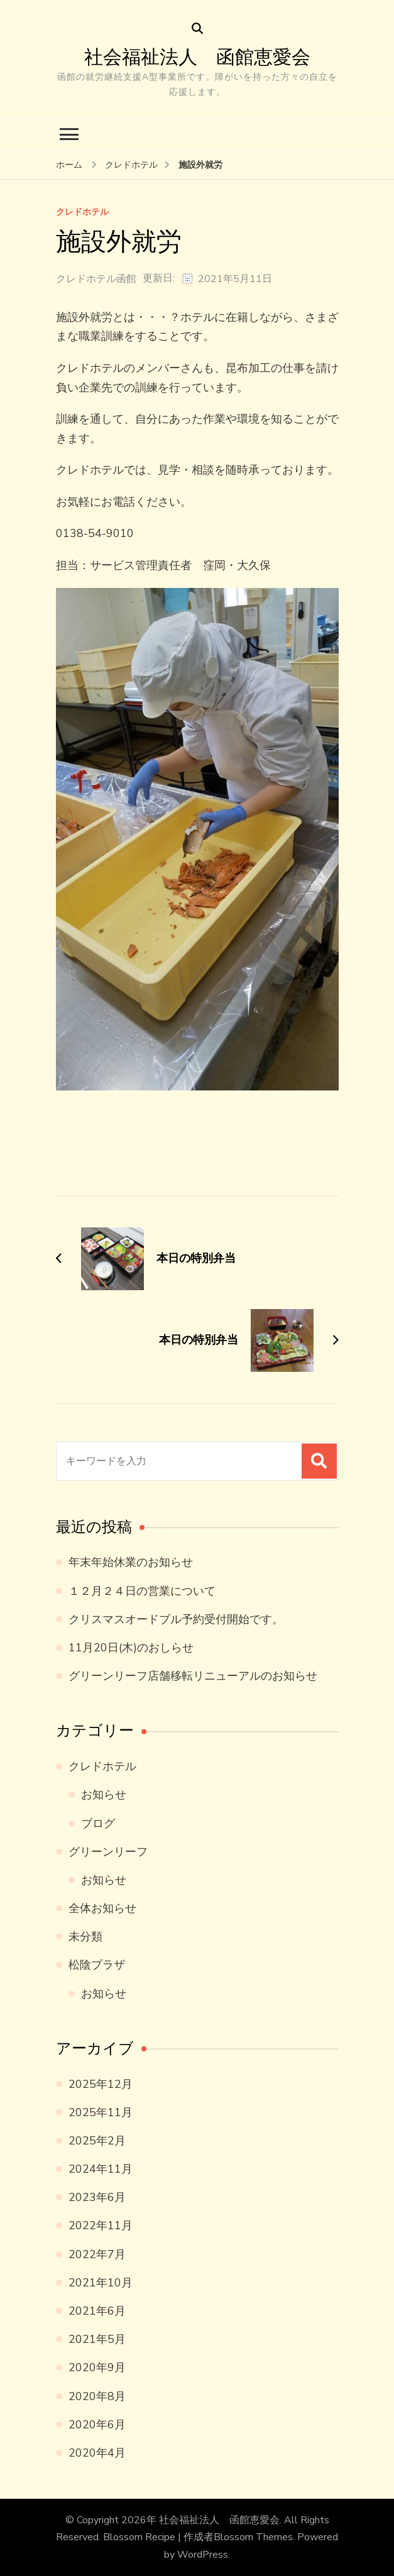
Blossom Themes (253, 2537)
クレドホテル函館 (96, 279)
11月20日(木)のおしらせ (131, 1647)
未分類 (85, 1936)
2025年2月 (97, 2140)
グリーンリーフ (108, 1851)
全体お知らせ (102, 1908)
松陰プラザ (96, 1964)
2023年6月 (97, 2197)
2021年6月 (97, 2310)
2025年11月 (100, 2112)
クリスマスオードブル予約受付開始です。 (175, 1619)
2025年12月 (100, 2084)
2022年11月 (100, 2225)
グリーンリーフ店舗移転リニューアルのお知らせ (192, 1675)
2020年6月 (97, 2424)
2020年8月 (97, 2396)
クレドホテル (82, 212)
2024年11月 (100, 2169)
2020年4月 (97, 2452)
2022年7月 (97, 2254)
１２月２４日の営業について (142, 1591)
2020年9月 (97, 2367)
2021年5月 (97, 2339)
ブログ (98, 1823)
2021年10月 (100, 2282)
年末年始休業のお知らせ (130, 1562)
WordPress (202, 2555)
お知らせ (103, 1794)
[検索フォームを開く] (197, 29)
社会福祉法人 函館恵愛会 (197, 56)
